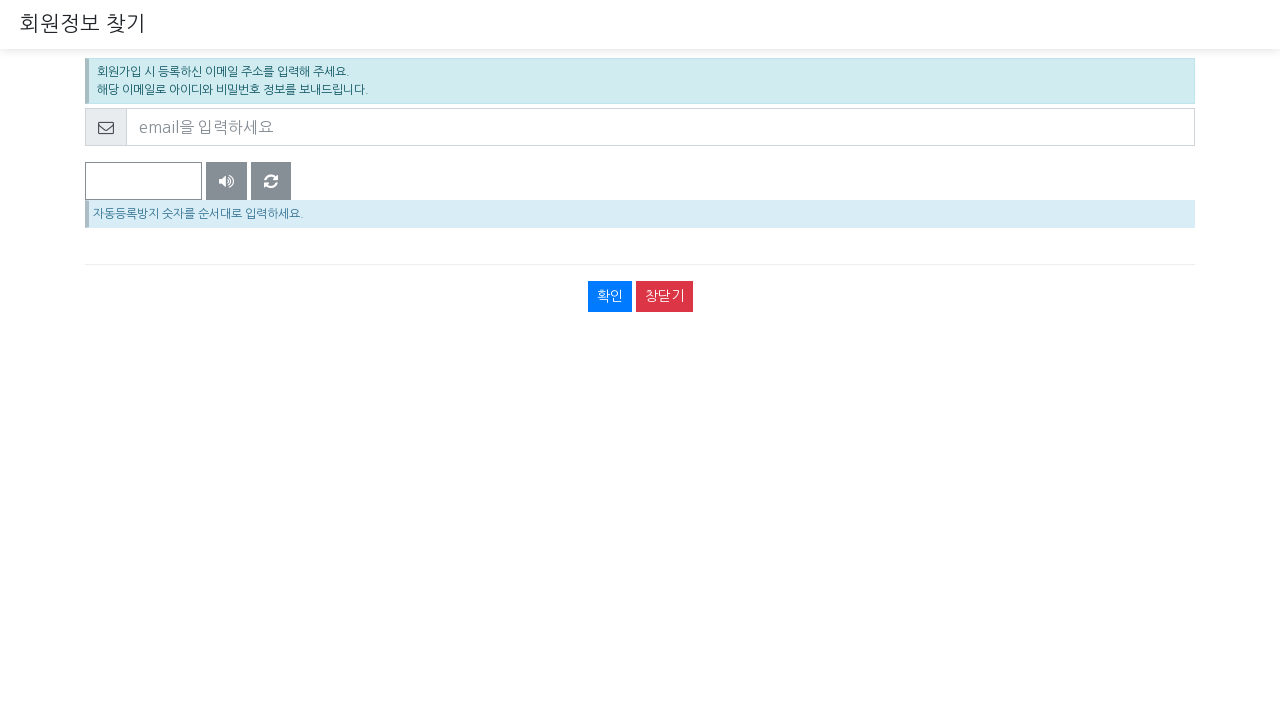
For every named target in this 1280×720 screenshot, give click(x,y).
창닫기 (664, 296)
